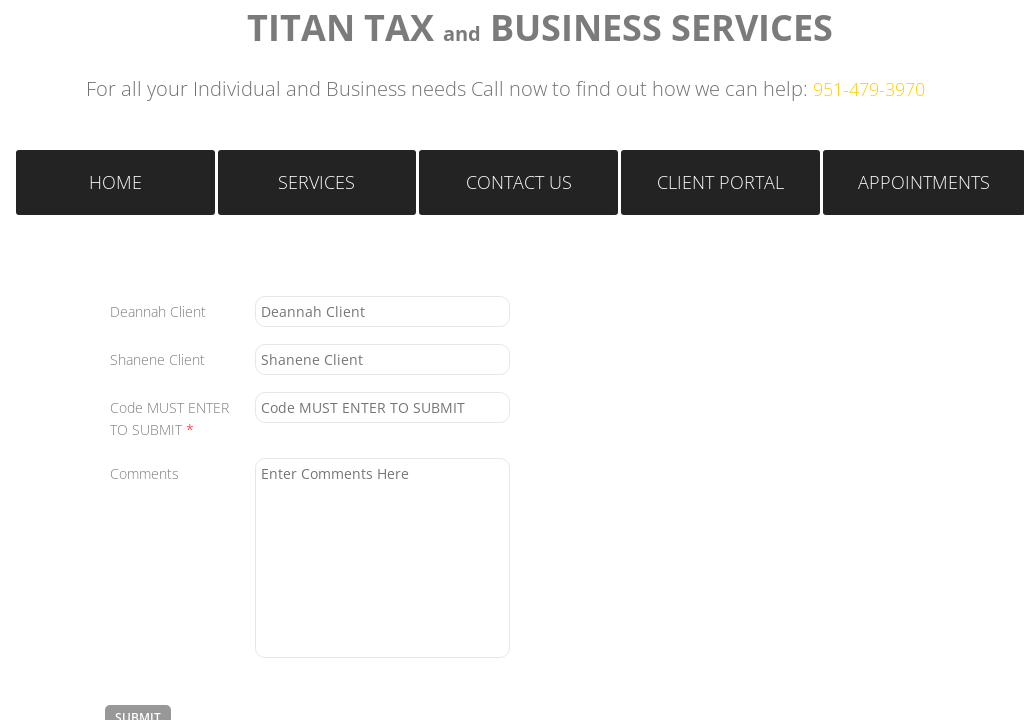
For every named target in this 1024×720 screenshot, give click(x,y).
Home (115, 182)
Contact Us (519, 182)
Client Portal (720, 182)
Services (316, 182)
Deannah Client (158, 311)
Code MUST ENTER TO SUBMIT (169, 418)
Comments (144, 473)
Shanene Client (157, 359)
